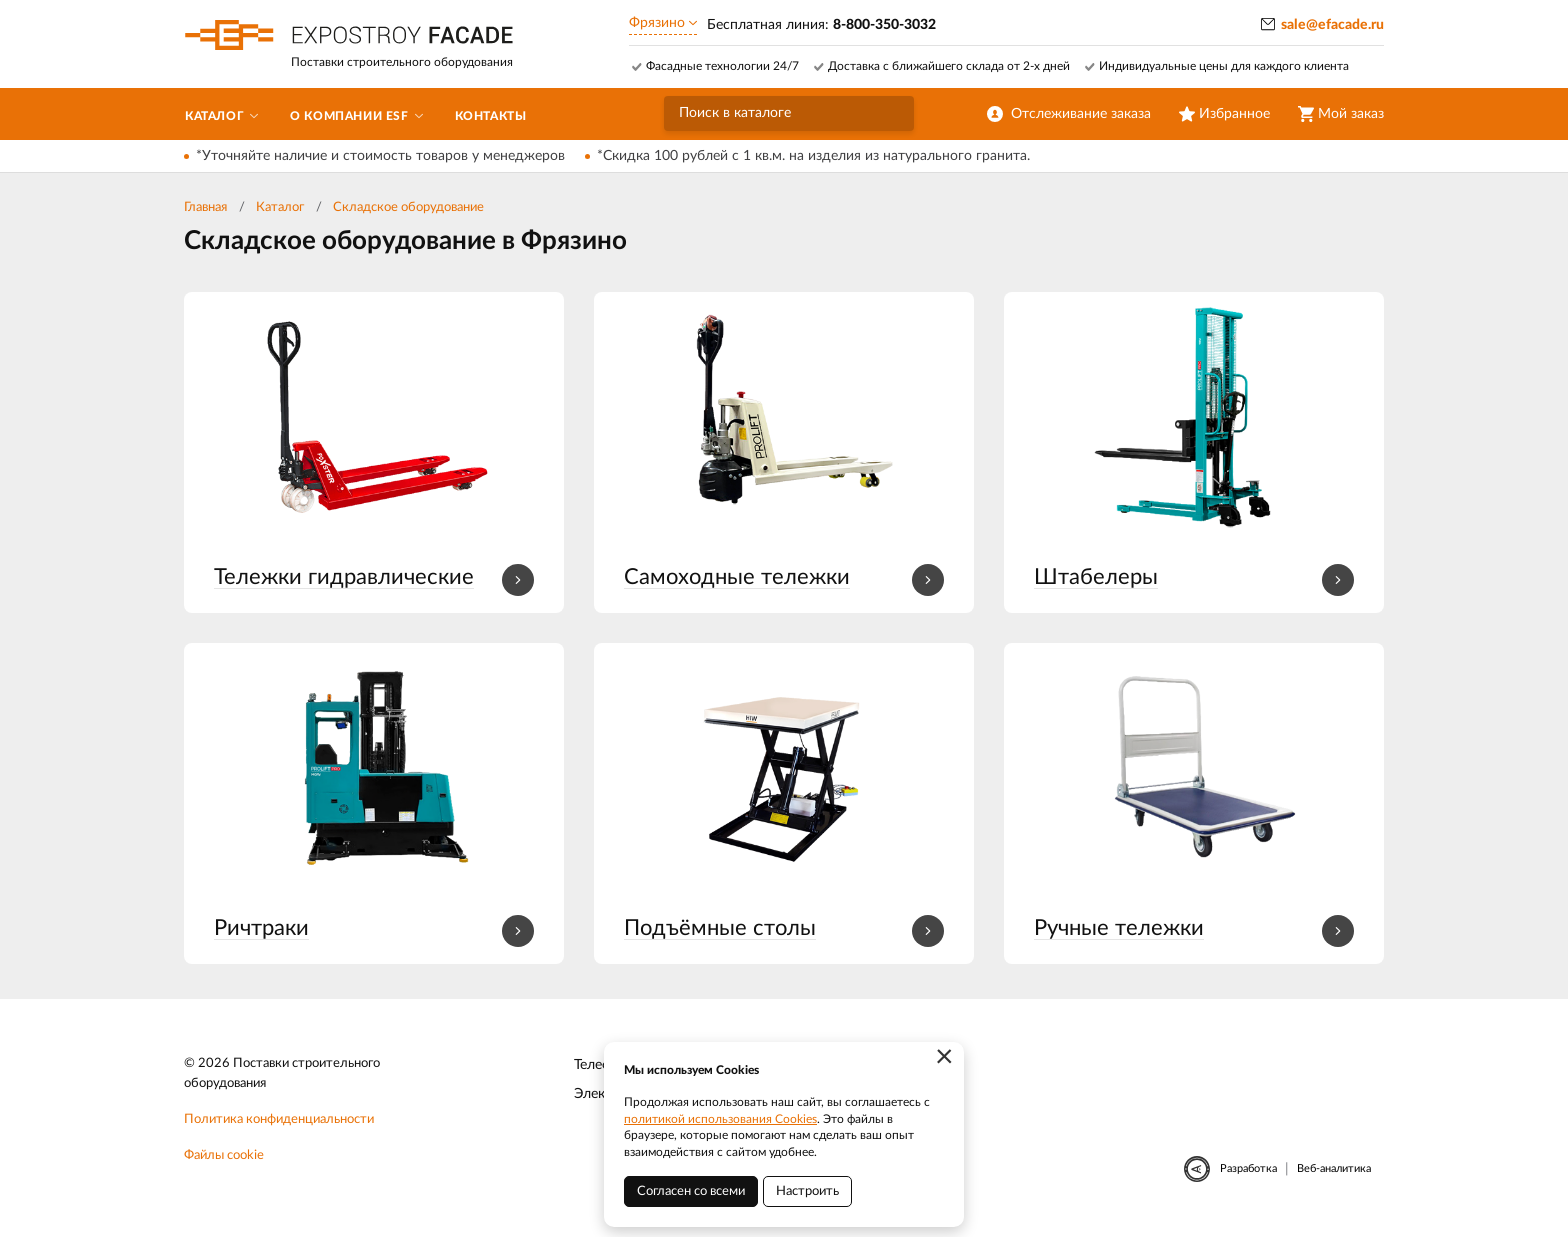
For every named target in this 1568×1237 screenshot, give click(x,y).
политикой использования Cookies (720, 1119)
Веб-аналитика (1334, 1168)
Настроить (807, 1191)
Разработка (1248, 1168)
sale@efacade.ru (1332, 25)
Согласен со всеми (691, 1191)
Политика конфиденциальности (279, 1119)
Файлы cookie (224, 1155)
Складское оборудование (408, 207)
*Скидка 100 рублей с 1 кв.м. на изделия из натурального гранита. (813, 156)
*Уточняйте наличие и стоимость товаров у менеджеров (380, 156)
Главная (205, 207)
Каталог (280, 207)
